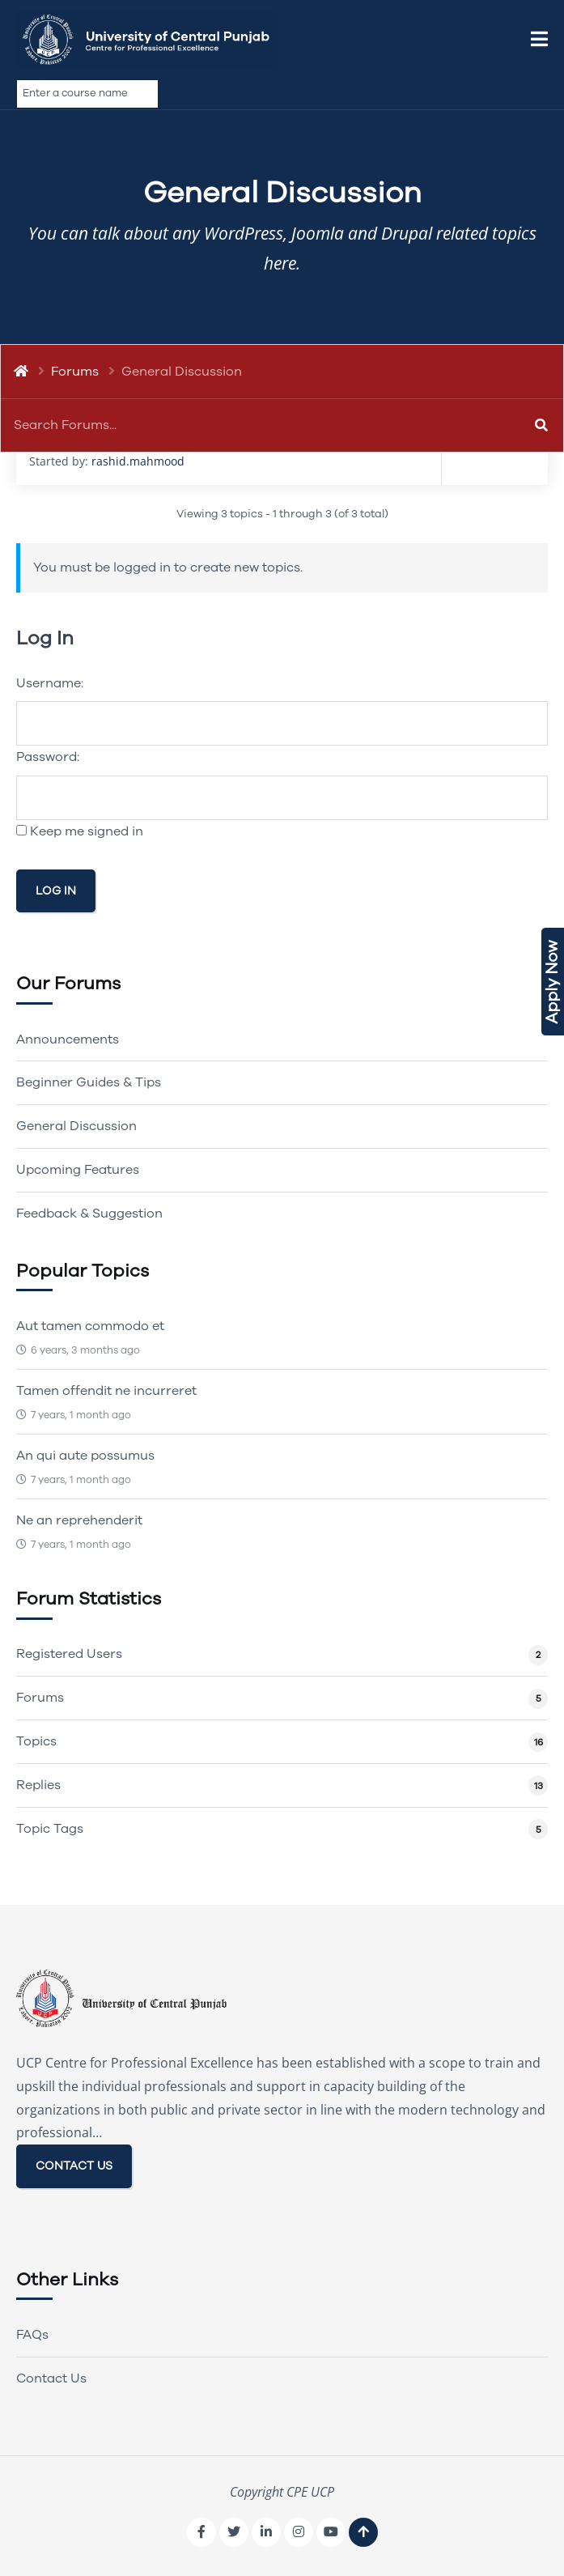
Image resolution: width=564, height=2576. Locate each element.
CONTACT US (74, 2166)
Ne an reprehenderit (79, 1520)
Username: (49, 683)
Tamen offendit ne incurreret (106, 1391)
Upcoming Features (77, 1170)
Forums (75, 371)
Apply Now (552, 981)
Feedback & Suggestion (89, 1213)
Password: (47, 757)
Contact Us (51, 2378)
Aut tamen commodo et (90, 1326)
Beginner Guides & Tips (88, 1082)
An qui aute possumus (85, 1455)
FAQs (32, 2335)
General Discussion (76, 1126)
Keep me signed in (86, 831)
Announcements (67, 1039)
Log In (56, 891)
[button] (539, 39)
